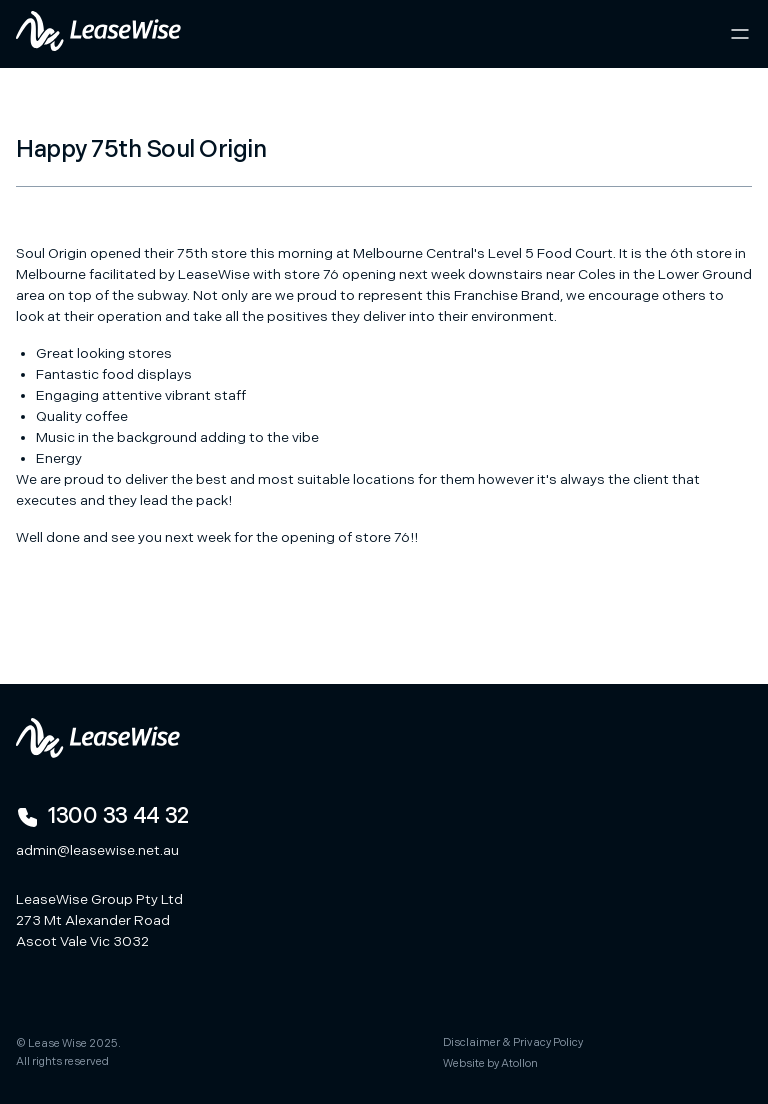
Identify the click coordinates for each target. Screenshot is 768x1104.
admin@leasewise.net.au (97, 850)
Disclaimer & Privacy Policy (513, 1042)
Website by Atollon (490, 1063)
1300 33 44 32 (102, 816)
